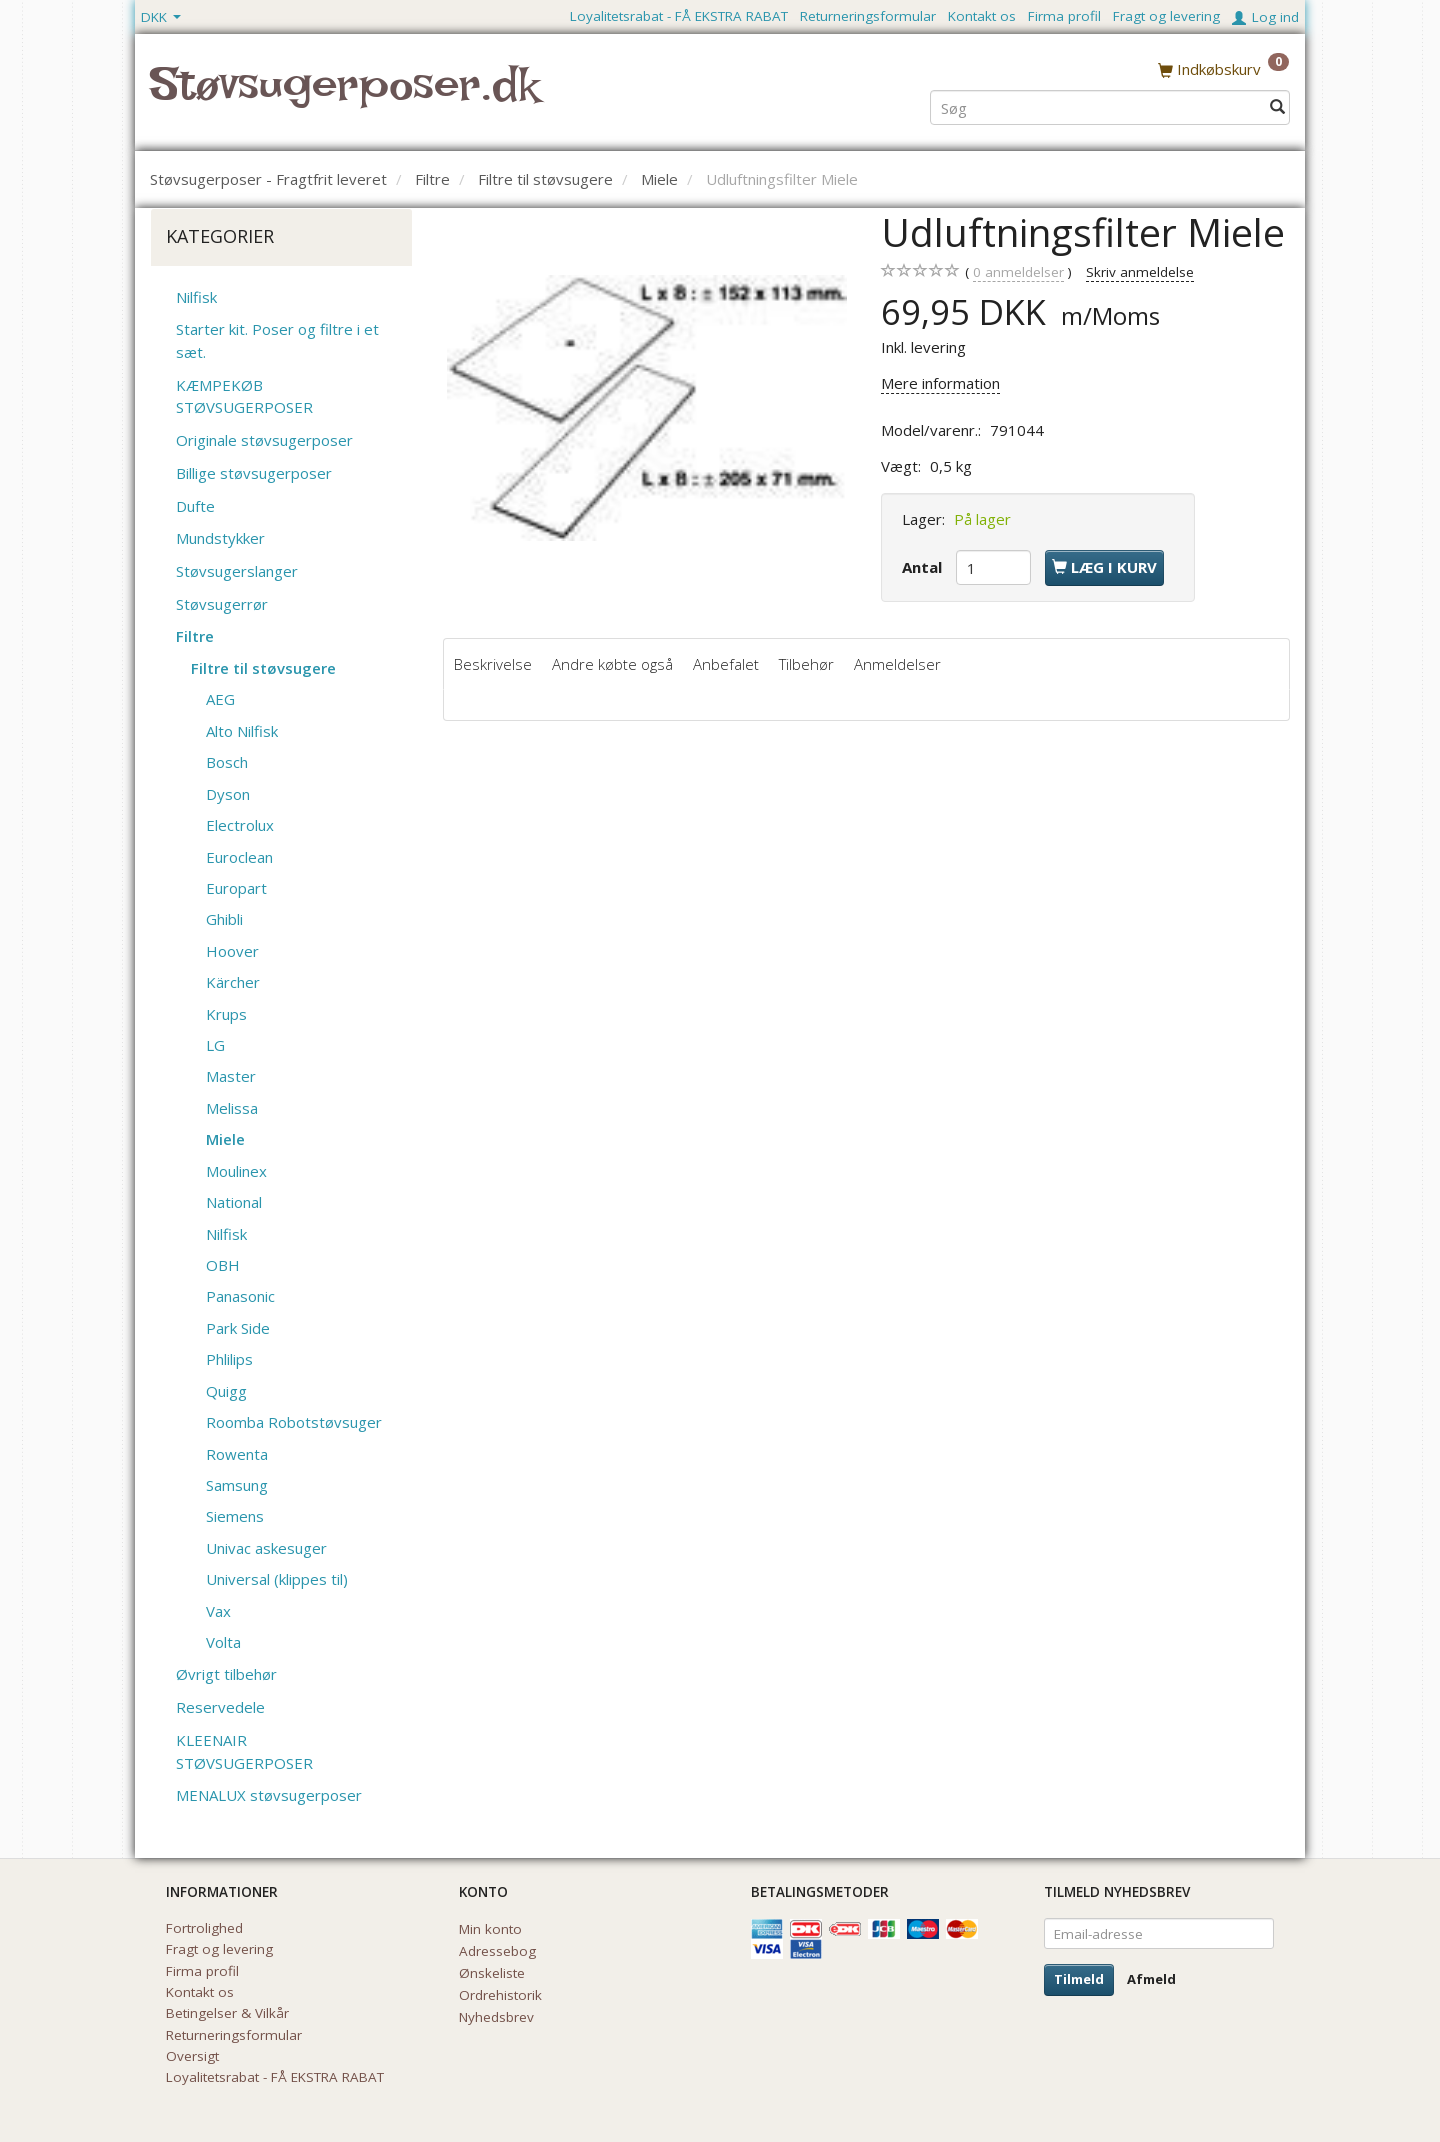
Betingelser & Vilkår (227, 2013)
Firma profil (1064, 16)
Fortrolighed (204, 1928)
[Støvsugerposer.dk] (344, 96)
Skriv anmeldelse (1140, 272)
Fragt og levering (1166, 16)
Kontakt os (982, 16)
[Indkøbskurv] (1223, 69)
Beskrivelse (493, 664)
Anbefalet (726, 664)
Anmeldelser (897, 664)
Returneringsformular (868, 16)
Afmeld (1151, 1979)
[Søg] (1277, 106)
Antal (924, 567)
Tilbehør (806, 664)
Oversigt (192, 2056)
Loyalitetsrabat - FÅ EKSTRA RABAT (679, 16)
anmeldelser (1018, 272)
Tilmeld (1079, 1979)
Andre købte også (612, 664)
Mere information (940, 383)
